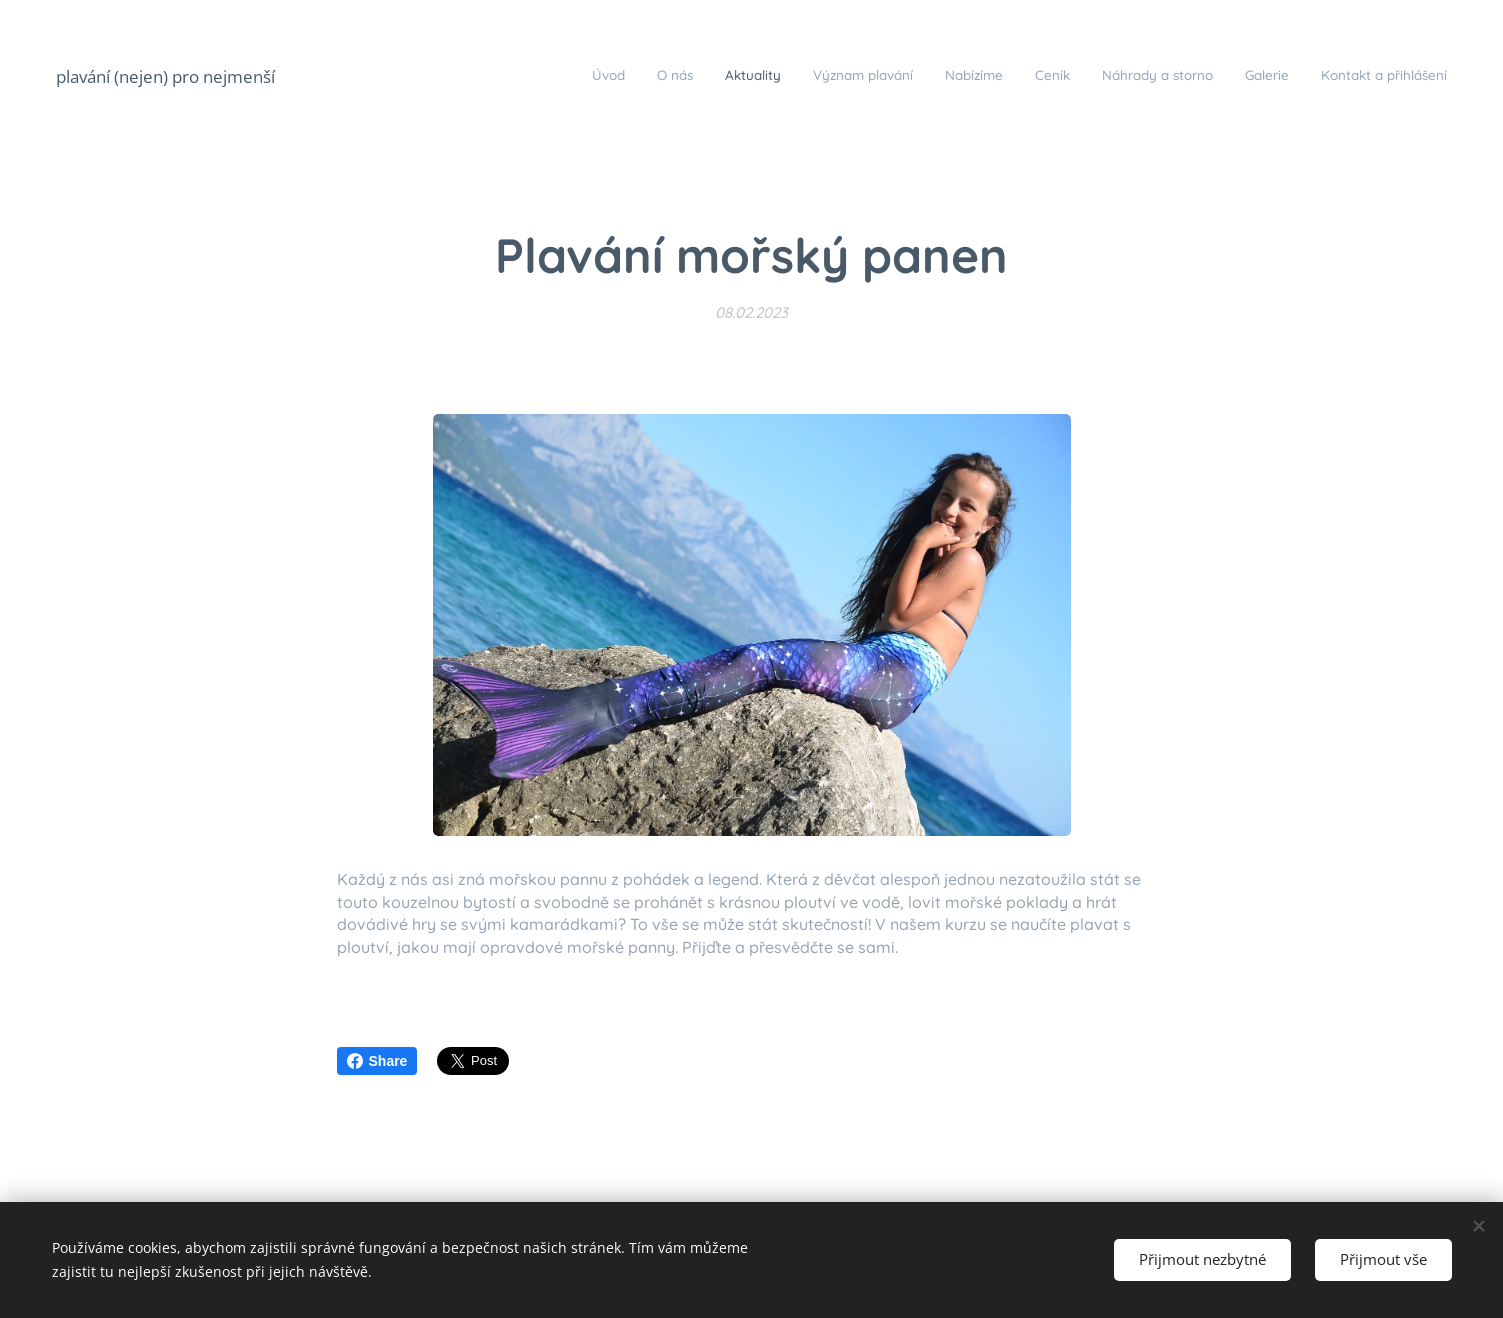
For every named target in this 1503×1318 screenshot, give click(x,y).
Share (377, 1061)
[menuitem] (1196, 77)
